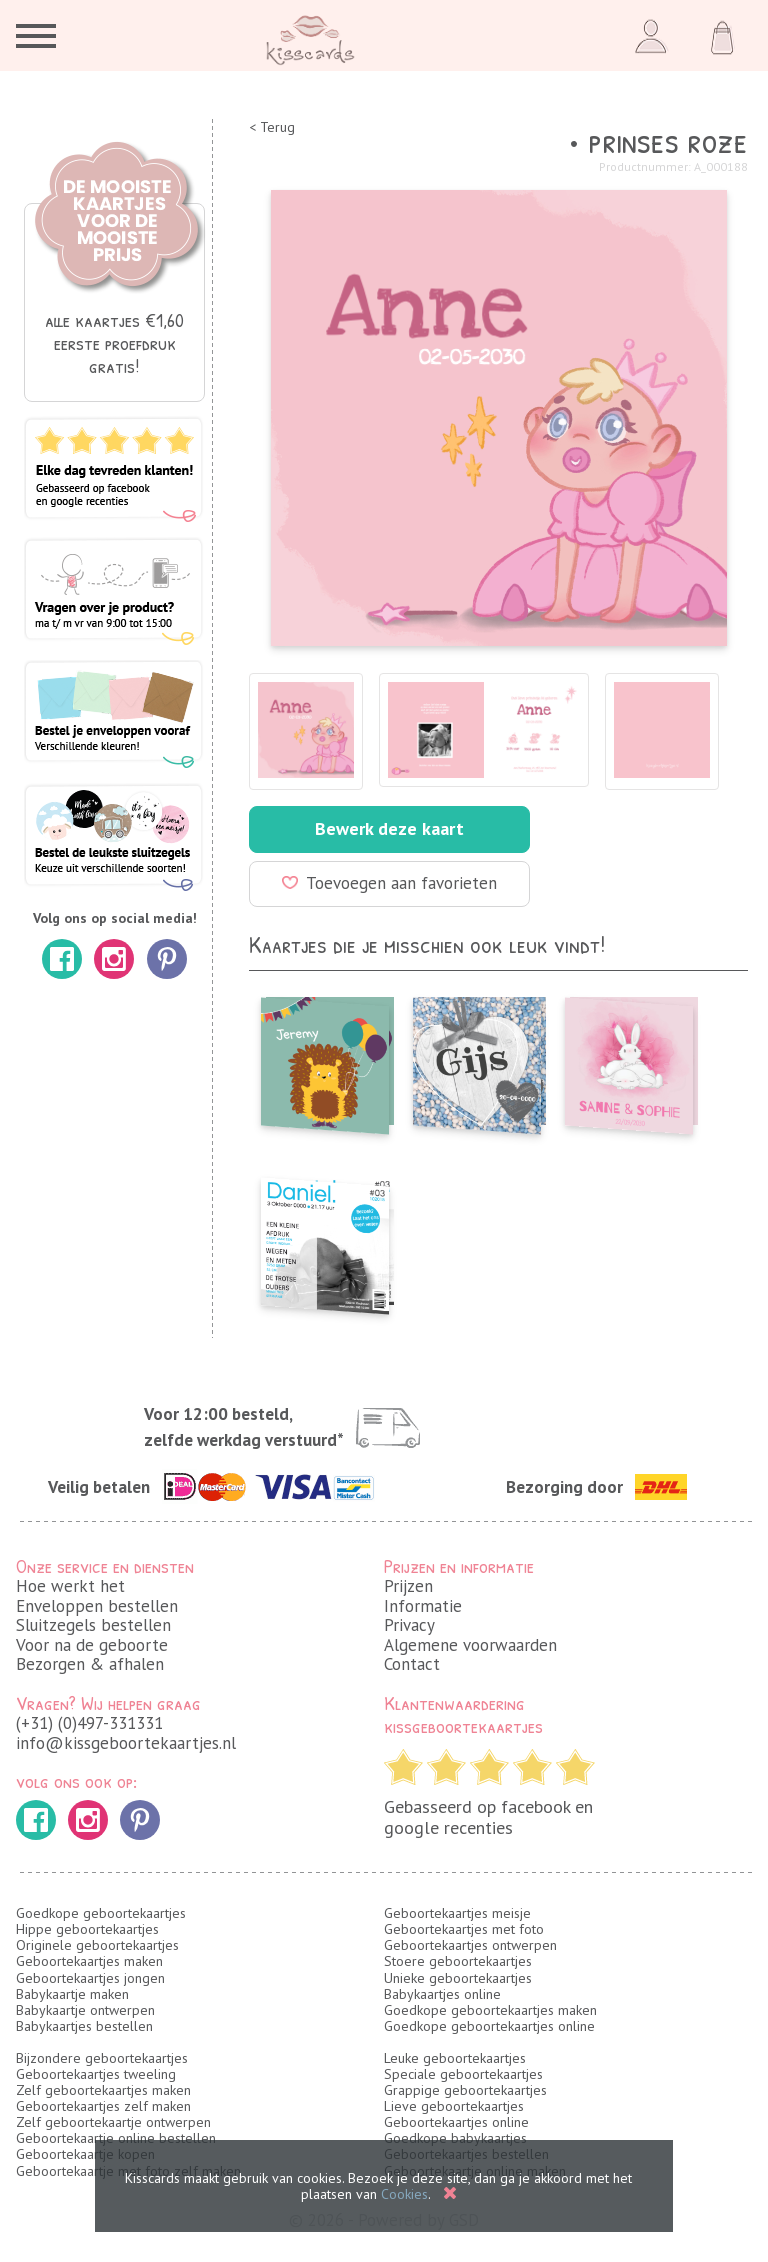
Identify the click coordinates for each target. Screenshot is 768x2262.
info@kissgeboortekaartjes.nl (126, 1743)
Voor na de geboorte (92, 1645)
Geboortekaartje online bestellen (116, 2138)
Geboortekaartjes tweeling (96, 2074)
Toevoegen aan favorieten (389, 883)
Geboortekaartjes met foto (464, 1929)
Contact (412, 1664)
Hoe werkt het (70, 1586)
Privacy (409, 1625)
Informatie (423, 1606)
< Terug (272, 127)
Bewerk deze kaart (389, 828)
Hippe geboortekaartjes (87, 1929)
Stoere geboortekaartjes (458, 1961)
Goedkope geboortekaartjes (101, 1913)
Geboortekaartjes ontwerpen (470, 1945)
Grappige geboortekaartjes (465, 2090)
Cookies (404, 2194)
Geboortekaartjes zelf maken (103, 2106)
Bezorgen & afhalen (90, 1664)
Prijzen (408, 1586)
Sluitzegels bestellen (93, 1625)
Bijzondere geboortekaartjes (102, 2058)
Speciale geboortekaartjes (463, 2074)
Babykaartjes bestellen (84, 2026)
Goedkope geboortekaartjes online (489, 2026)
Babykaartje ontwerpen (85, 2010)
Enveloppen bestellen (97, 1606)
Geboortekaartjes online (456, 2122)
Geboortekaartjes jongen (90, 1978)
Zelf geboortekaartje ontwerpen (113, 2122)
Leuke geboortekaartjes (455, 2058)
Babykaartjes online (442, 1994)
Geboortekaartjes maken (89, 1961)
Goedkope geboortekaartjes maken (490, 2010)
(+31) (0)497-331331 (89, 1723)
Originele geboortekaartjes (97, 1945)
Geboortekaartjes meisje (457, 1913)
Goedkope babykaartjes (455, 2138)
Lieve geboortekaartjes (454, 2106)
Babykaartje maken (72, 1994)
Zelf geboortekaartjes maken (103, 2090)
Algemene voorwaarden (470, 1645)
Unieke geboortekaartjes (458, 1978)
